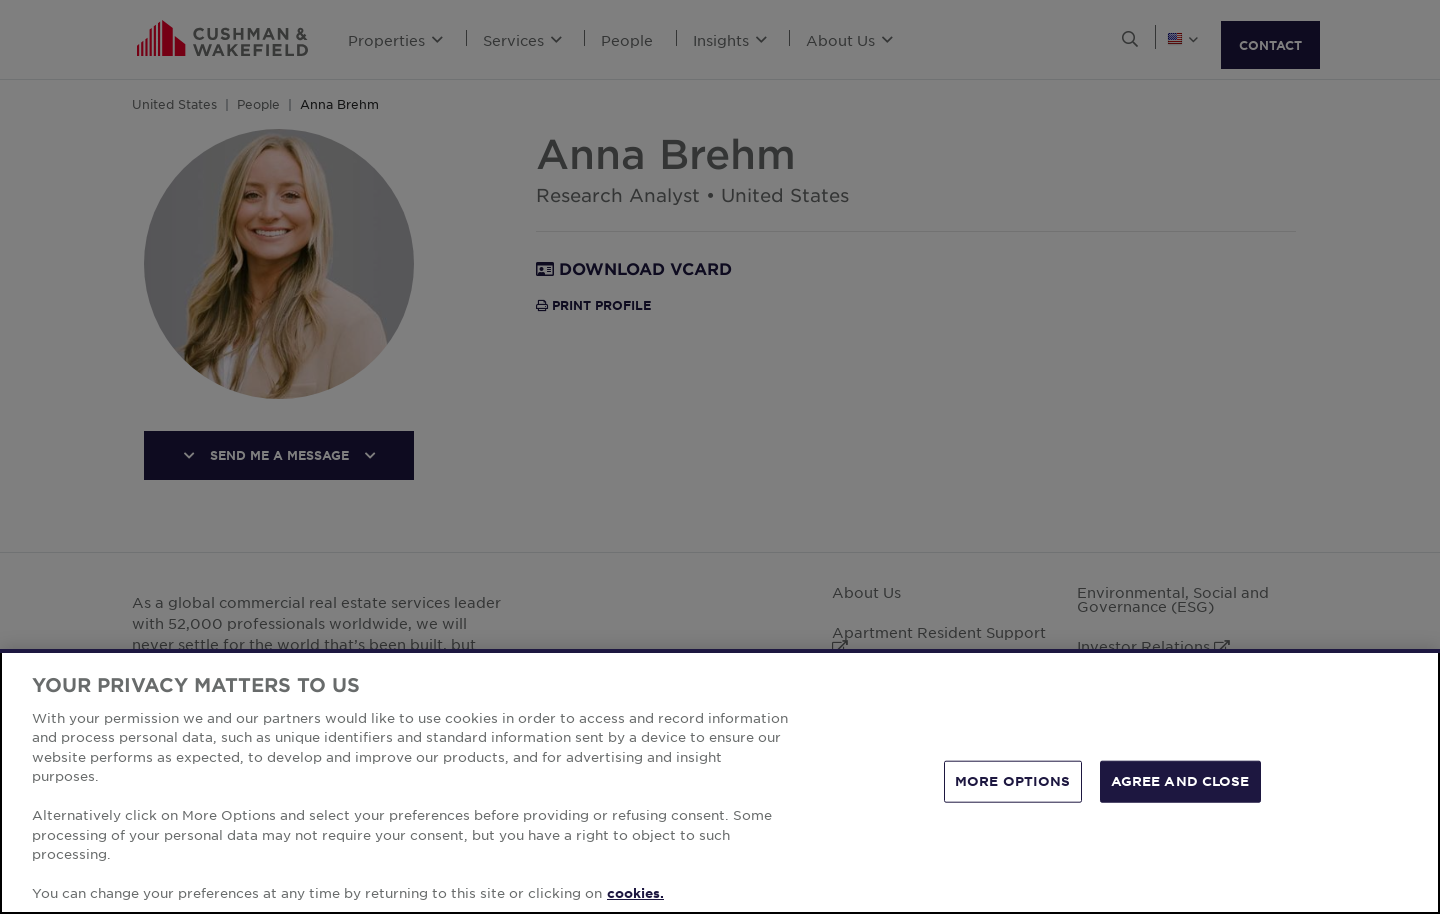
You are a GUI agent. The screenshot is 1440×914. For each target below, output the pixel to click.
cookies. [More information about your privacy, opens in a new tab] (635, 893)
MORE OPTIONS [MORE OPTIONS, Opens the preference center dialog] (1013, 781)
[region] (720, 781)
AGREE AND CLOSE (1180, 781)
